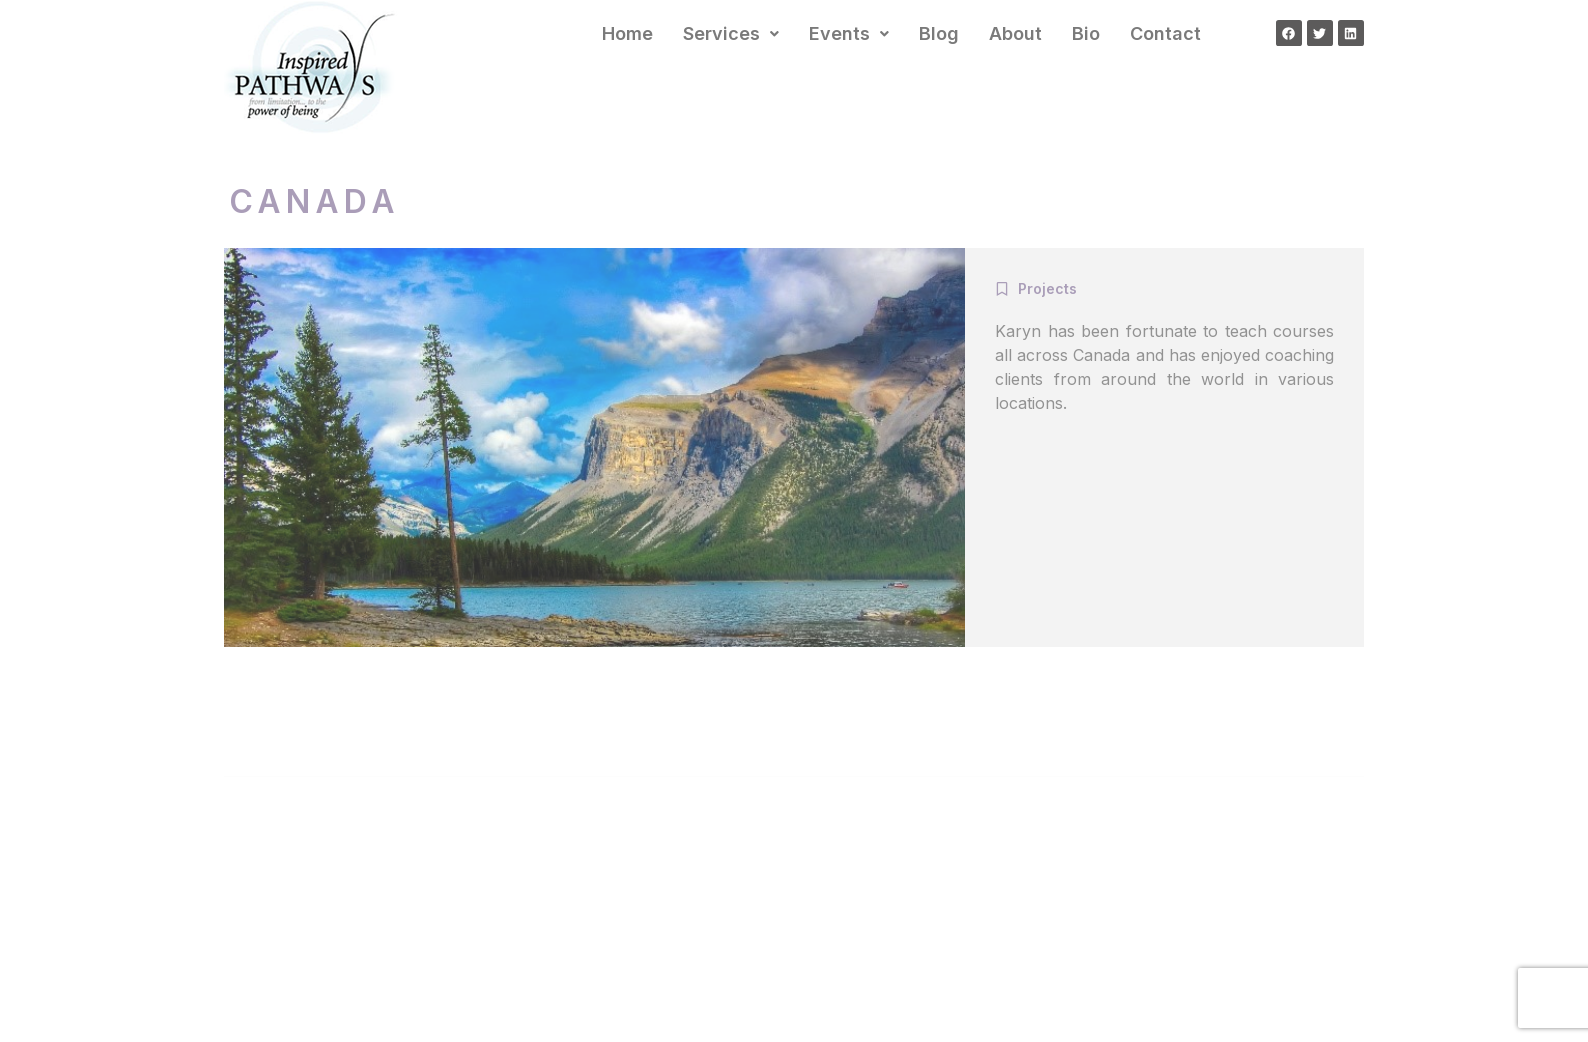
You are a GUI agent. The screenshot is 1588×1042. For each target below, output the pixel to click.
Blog (939, 33)
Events (849, 33)
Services (731, 33)
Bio (1086, 33)
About (1015, 33)
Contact (1165, 33)
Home (627, 33)
